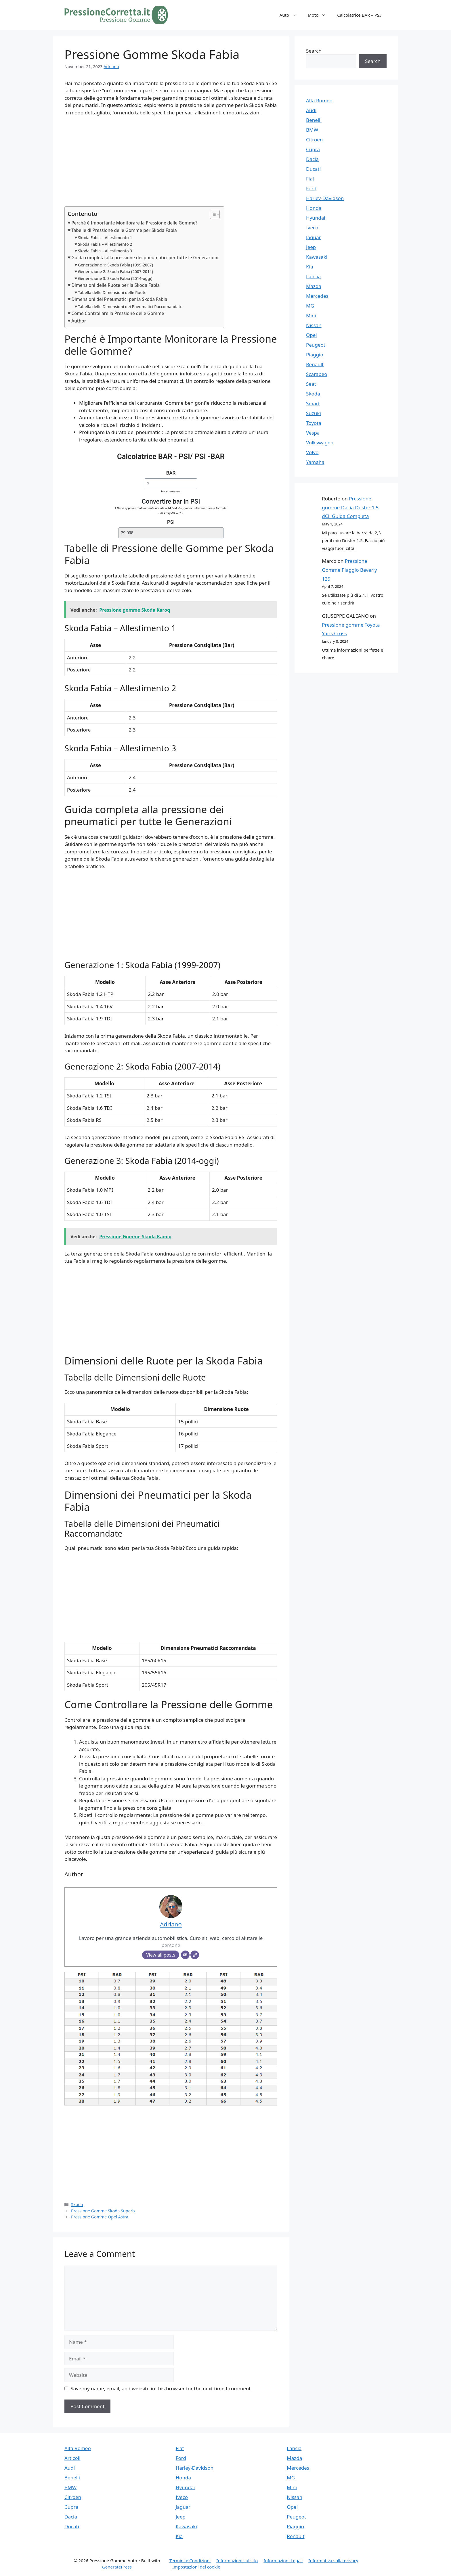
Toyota (313, 423)
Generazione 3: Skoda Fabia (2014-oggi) (115, 278)
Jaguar (313, 237)
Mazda (313, 286)
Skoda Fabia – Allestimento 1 (105, 237)
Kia (309, 266)
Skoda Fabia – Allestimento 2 (105, 244)
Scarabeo (316, 374)
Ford (311, 188)
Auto (291, 15)
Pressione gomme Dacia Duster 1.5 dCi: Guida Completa (350, 507)
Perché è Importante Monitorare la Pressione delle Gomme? (134, 223)
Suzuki (313, 413)
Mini (311, 315)
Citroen (314, 139)
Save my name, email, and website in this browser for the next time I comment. (161, 2388)
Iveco (312, 227)
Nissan (314, 325)
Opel (311, 335)
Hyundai (315, 217)
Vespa (313, 432)
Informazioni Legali (283, 2560)
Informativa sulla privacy (333, 2560)
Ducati (313, 169)
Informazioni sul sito (237, 2560)
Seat (311, 384)
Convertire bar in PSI (171, 501)
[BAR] (171, 483)
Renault (315, 364)
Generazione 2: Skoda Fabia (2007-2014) (115, 271)
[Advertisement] (170, 164)
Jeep (311, 247)
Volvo (312, 452)
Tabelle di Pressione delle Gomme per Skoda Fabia (124, 230)
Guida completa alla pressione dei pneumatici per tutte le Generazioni (144, 257)
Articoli (72, 2458)
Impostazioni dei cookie (196, 2567)
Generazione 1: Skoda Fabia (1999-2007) (115, 265)
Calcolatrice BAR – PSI (359, 15)
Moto (319, 15)
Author (78, 321)
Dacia (312, 159)
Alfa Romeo (319, 100)
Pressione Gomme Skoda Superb (103, 2211)
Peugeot (315, 344)
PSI (171, 522)
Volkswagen (319, 442)
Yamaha (315, 462)
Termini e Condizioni (190, 2560)
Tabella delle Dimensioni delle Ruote (112, 292)
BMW (312, 129)
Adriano (111, 66)
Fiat (310, 178)
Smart (313, 403)
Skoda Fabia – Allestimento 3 (105, 251)
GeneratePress (117, 2567)
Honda (313, 208)
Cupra (313, 149)
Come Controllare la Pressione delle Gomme (117, 313)
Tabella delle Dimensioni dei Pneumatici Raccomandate (130, 306)
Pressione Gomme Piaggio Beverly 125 (349, 570)
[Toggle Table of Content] (211, 214)
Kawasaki (316, 257)
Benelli (314, 120)
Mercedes (317, 296)
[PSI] (171, 532)
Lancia (313, 276)
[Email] (185, 1955)
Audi (311, 110)
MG (310, 305)
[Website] (194, 1955)
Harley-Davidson (325, 198)
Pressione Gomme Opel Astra (99, 2217)
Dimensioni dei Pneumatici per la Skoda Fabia (119, 299)
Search (314, 50)
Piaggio (314, 354)
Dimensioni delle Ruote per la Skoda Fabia (115, 285)
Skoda (77, 2204)
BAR (171, 473)
